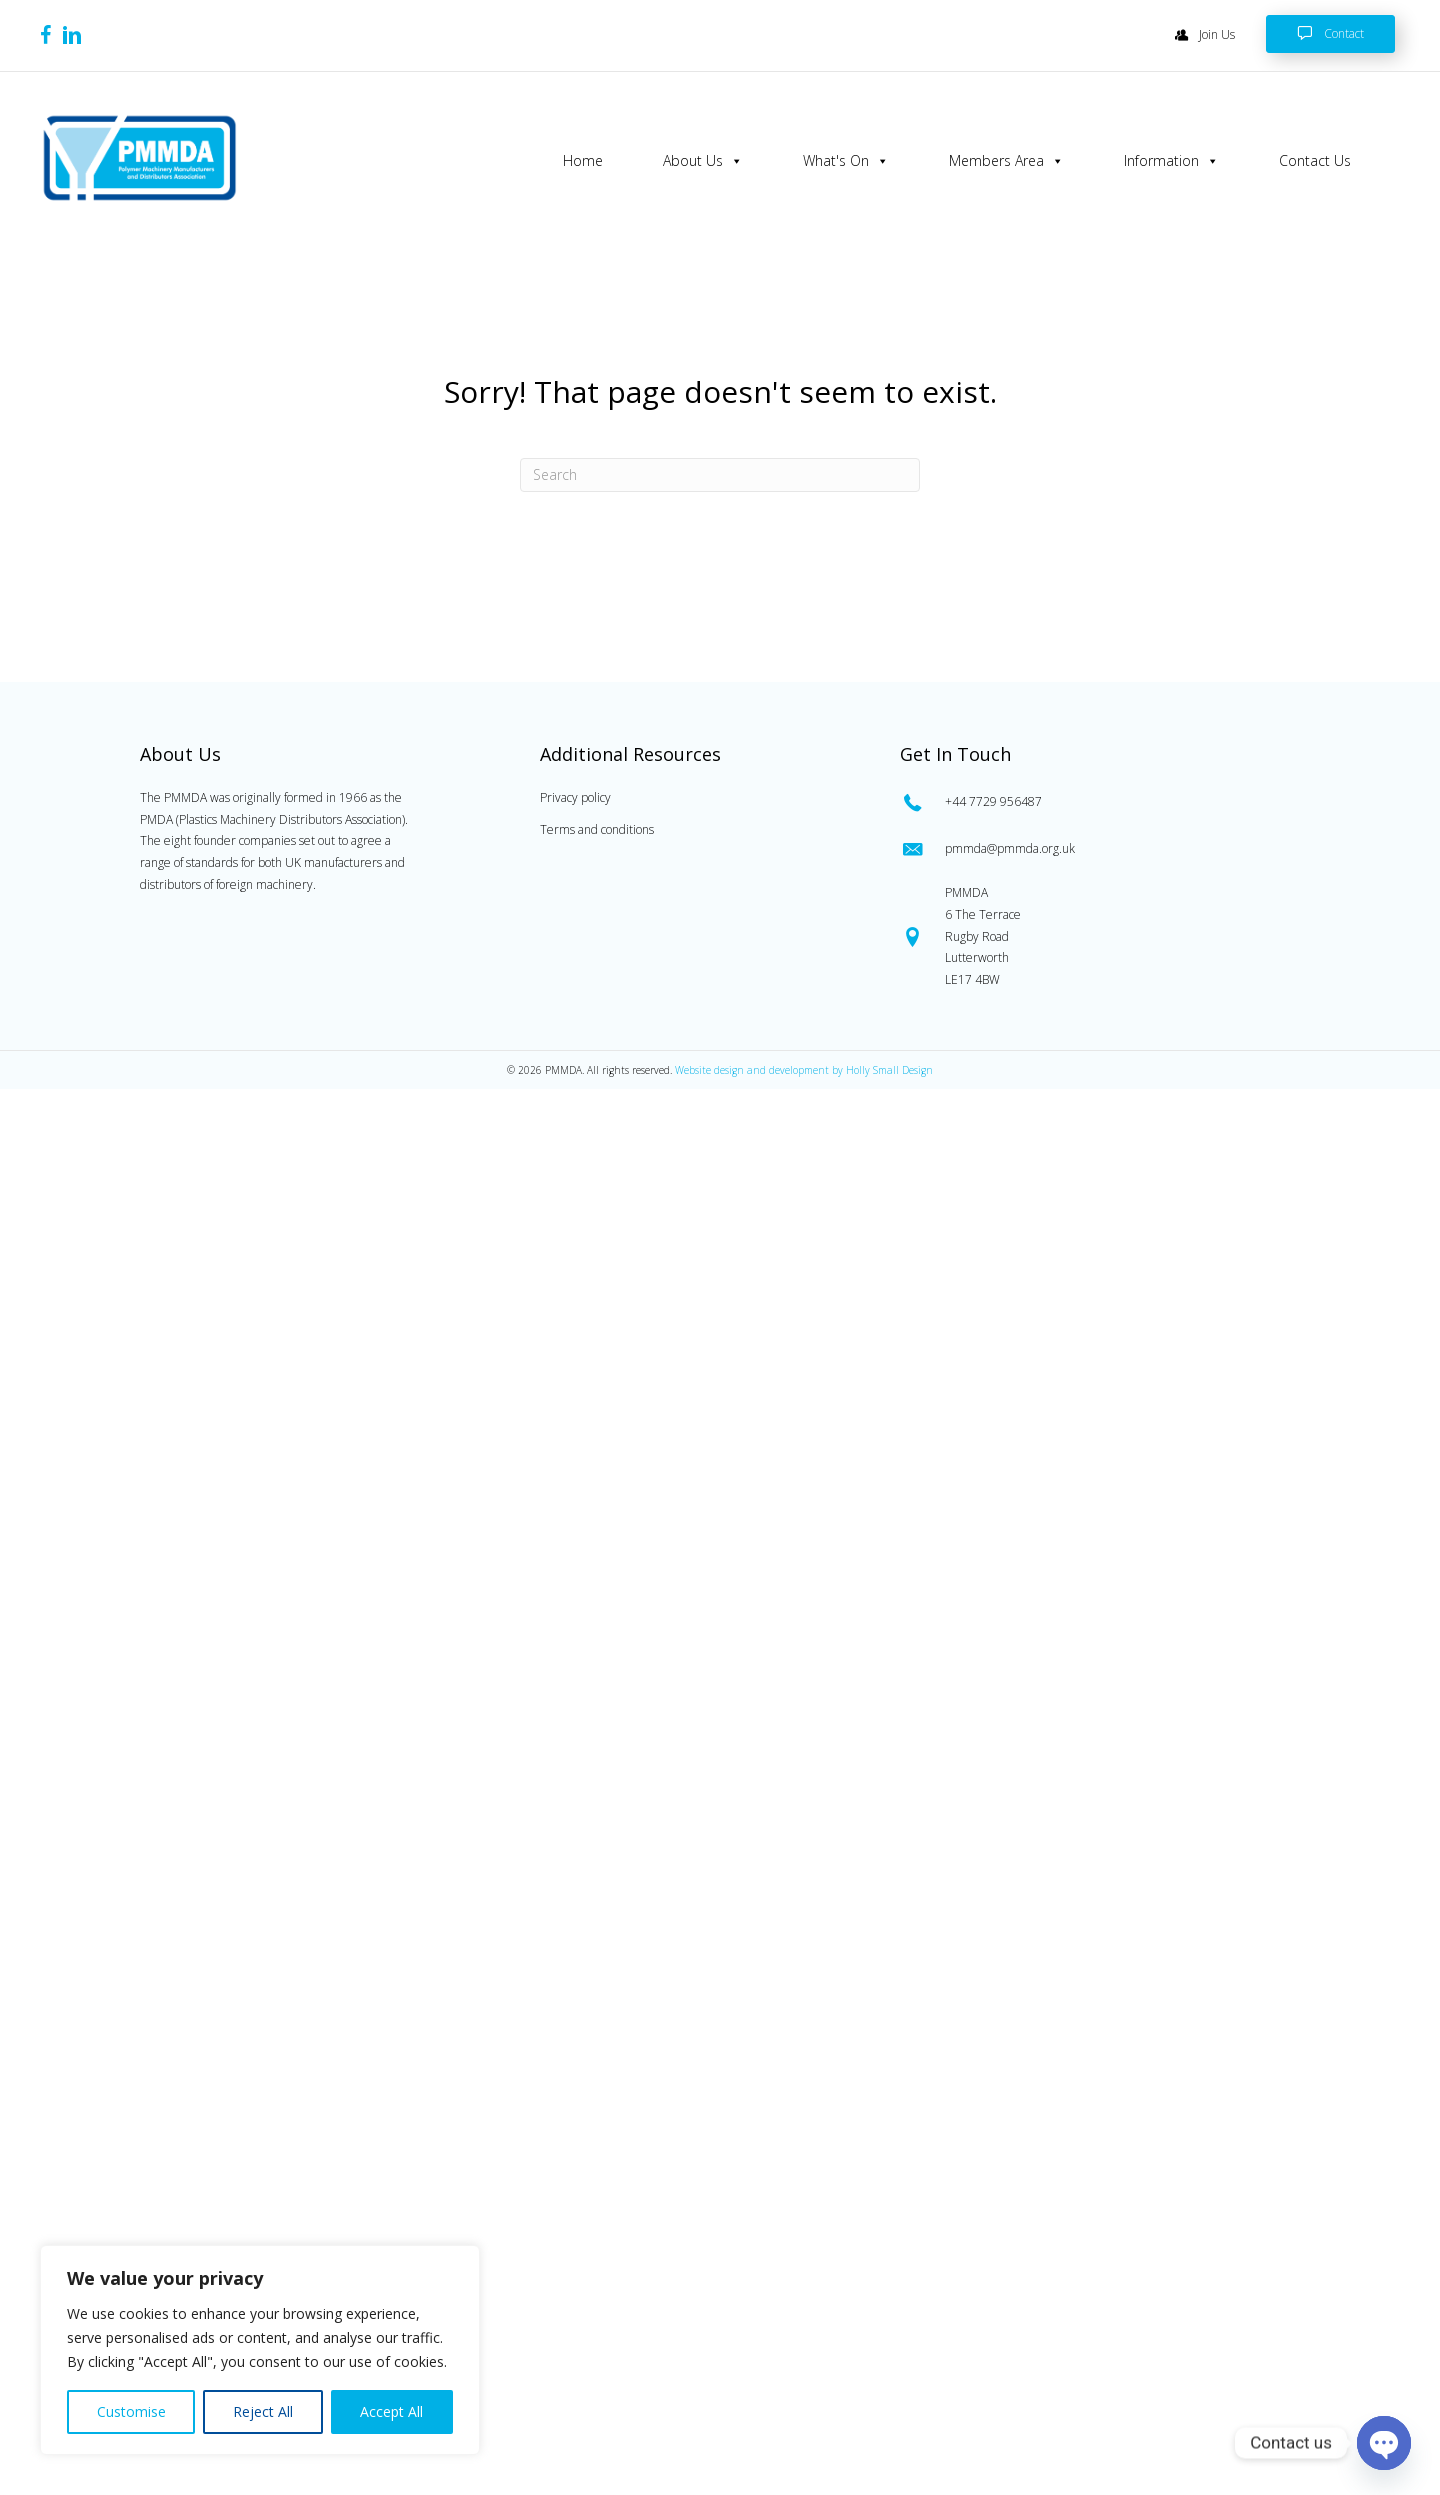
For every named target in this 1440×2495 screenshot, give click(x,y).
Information (1170, 161)
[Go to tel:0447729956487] (1096, 800)
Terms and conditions (597, 828)
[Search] (720, 474)
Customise (131, 2411)
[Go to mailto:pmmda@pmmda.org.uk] (1096, 848)
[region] (260, 2350)
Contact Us (1314, 160)
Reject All (263, 2411)
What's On (845, 161)
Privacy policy (575, 796)
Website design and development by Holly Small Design (804, 1069)
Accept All (391, 2411)
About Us (702, 161)
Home (582, 160)
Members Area (1005, 161)
